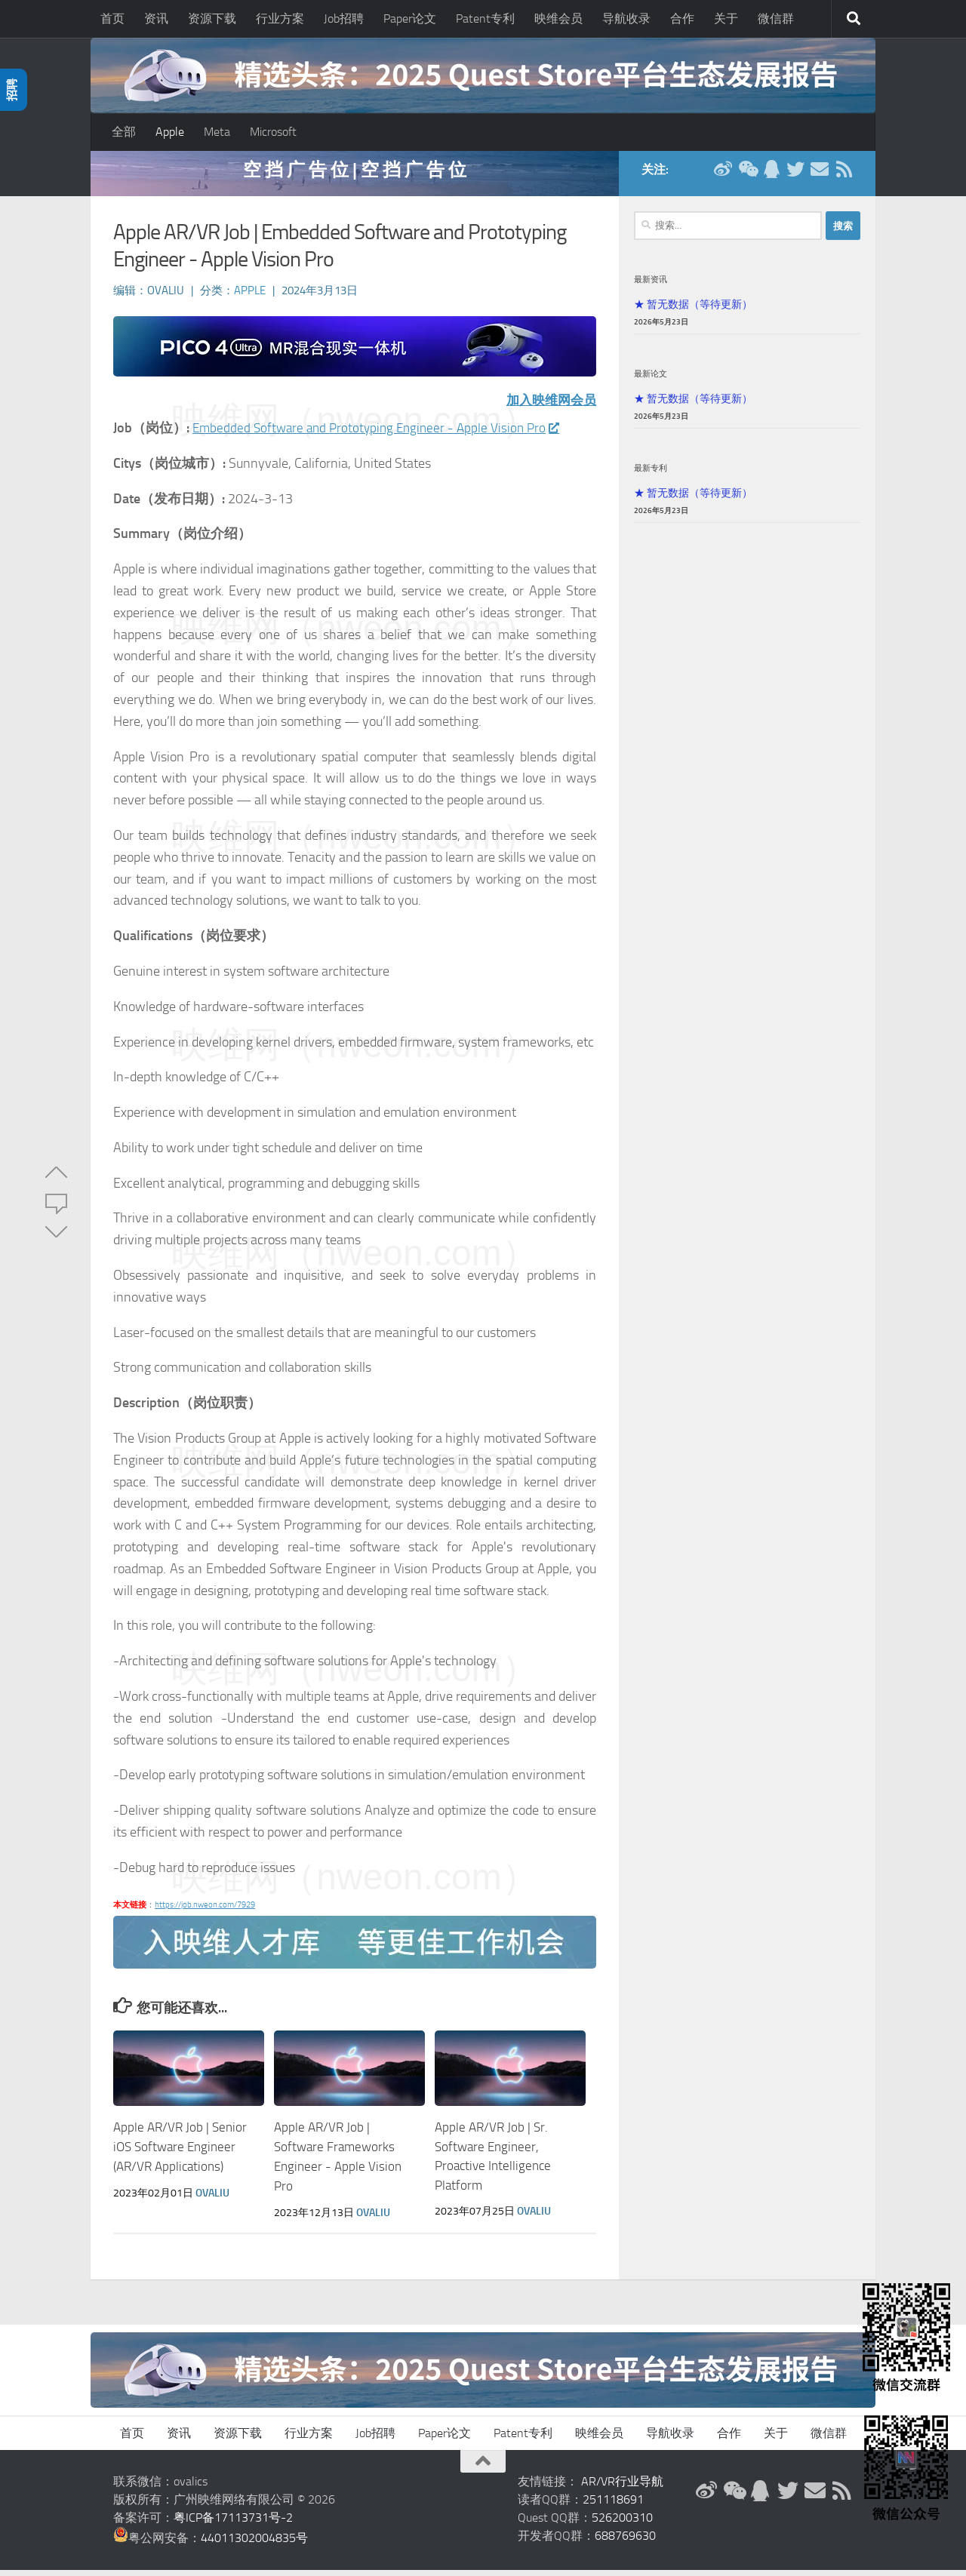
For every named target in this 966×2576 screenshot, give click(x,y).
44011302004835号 (254, 2544)
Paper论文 (409, 18)
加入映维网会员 (548, 407)
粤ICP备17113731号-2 (233, 2523)
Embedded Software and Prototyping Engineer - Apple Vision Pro (381, 435)
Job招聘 (344, 18)
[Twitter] (795, 177)
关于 (726, 18)
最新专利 (650, 475)
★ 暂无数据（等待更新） (693, 312)
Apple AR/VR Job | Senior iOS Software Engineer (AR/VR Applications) (180, 2154)
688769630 (625, 2542)
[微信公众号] (747, 177)
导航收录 (626, 18)
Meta (217, 131)
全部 (124, 131)
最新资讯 (650, 286)
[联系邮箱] (820, 177)
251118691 (613, 2505)
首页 (112, 18)
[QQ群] (771, 177)
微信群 (776, 18)
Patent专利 (485, 18)
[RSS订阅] (844, 177)
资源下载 (212, 18)
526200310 (622, 2523)
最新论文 (650, 381)
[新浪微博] (723, 177)
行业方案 (280, 18)
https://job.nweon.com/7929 (205, 1912)
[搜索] (853, 19)
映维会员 (558, 18)
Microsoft (273, 131)
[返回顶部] (483, 2467)
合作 (682, 18)
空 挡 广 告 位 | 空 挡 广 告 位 (354, 177)
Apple (169, 131)
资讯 (156, 18)
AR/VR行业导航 (622, 2487)
